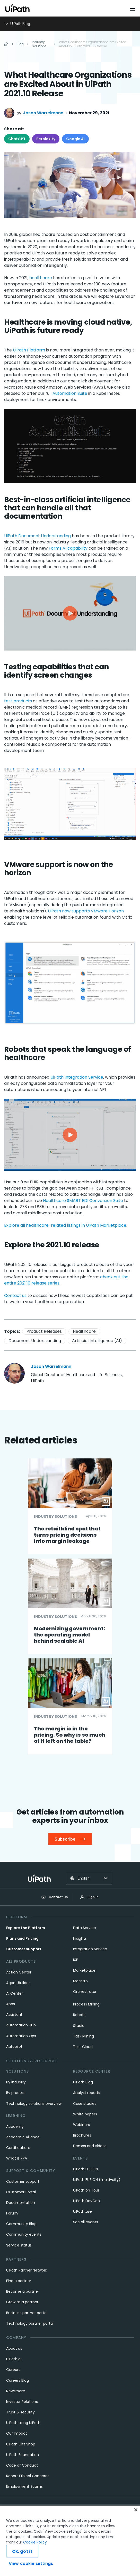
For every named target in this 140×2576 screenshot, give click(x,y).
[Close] (135, 2509)
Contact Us (54, 1897)
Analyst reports (86, 2092)
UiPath (82, 2211)
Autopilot (14, 2046)
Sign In (89, 1897)
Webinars (81, 2124)
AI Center (14, 1993)
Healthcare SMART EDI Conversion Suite (83, 1200)
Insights (80, 1938)
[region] (70, 2541)
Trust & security (20, 2412)
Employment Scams (24, 2486)
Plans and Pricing (22, 1938)
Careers (13, 2369)
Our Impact (16, 2433)
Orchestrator (85, 1991)
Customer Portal (21, 2192)
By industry (16, 2082)
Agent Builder (18, 1982)
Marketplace (84, 1970)
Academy (15, 2126)
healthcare (40, 278)
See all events (85, 2222)
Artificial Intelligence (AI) (97, 1341)
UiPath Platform (29, 350)
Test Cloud (83, 2046)
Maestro (80, 1981)
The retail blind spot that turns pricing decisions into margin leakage (67, 1535)
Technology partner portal (30, 2323)
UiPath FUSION (85, 2169)
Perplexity (45, 138)
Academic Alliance (23, 2137)
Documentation (20, 2202)
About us (14, 2348)
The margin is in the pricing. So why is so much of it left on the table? (70, 1735)
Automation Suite (69, 393)
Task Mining (83, 2036)
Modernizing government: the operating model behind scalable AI (69, 1634)
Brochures (82, 2135)
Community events (23, 2234)
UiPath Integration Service (76, 1077)
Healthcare (84, 1331)
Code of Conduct (22, 2465)
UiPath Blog (83, 2082)
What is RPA (16, 2158)
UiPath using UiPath (23, 2422)
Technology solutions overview (34, 2103)
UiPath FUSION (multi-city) (96, 2179)
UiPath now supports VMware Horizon (86, 911)
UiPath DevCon (86, 2200)
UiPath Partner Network (26, 2270)
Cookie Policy (35, 2542)
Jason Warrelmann (43, 113)
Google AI (75, 138)
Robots (79, 2014)
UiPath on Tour (86, 2190)
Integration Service (90, 1949)
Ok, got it (22, 2551)
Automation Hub (21, 2025)
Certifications (18, 2147)
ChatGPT (16, 138)
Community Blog (21, 2223)
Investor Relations (22, 2401)
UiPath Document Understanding (37, 536)
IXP (75, 1959)
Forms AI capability (68, 548)
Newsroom (15, 2391)
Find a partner (18, 2280)
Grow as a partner (22, 2302)
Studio (78, 2025)
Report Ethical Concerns (27, 2475)
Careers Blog (17, 2380)
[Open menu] (133, 8)
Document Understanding (34, 1341)
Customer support (23, 1949)
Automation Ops (21, 2036)
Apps (10, 2004)
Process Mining (86, 2004)
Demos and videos (90, 2145)
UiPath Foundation (22, 2454)
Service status (19, 2245)
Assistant (14, 2014)
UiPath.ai (13, 2359)
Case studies (84, 2103)
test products (18, 701)
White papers (85, 2114)
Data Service (84, 1927)
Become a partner (22, 2291)
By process (15, 2092)
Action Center (18, 1972)
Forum (12, 2213)
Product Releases (44, 1331)
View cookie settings (31, 2563)
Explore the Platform (25, 1927)
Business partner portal (26, 2312)
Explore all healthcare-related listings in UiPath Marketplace (65, 1225)
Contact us (16, 1295)
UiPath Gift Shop (20, 2444)
